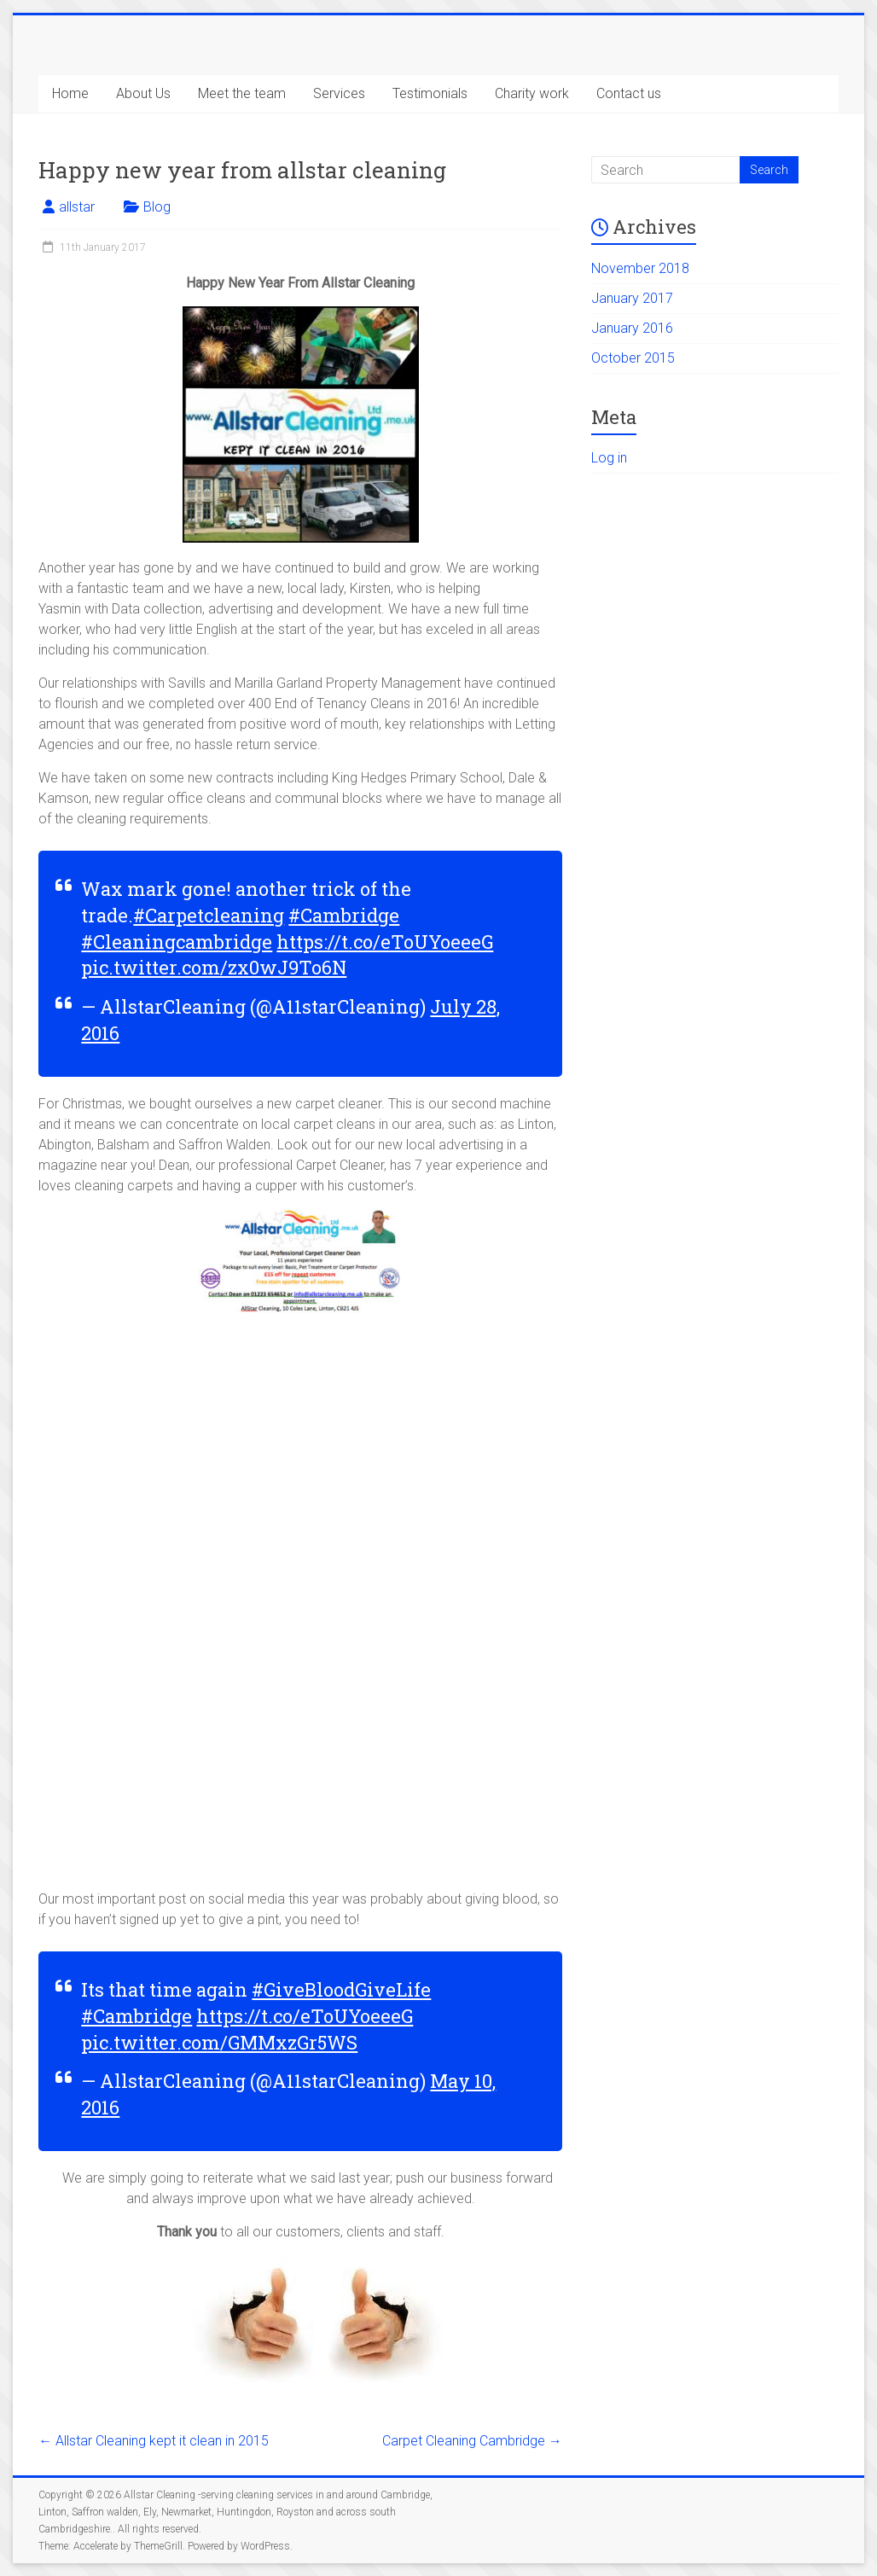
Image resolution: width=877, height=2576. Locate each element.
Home (70, 93)
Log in (609, 458)
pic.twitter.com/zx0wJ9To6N (213, 967)
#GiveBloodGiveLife (341, 1989)
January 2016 (632, 328)
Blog (157, 207)
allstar (77, 207)
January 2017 (632, 298)
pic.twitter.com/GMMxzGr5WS (219, 2042)
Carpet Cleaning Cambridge (472, 2441)
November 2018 (640, 268)
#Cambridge (343, 915)
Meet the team (242, 93)
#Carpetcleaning (208, 915)
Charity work (532, 93)
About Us (143, 93)
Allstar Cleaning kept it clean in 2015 (153, 2441)
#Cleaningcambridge (176, 941)
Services (339, 93)
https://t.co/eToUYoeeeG (384, 941)
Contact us (628, 93)
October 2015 (633, 358)
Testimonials (430, 93)
